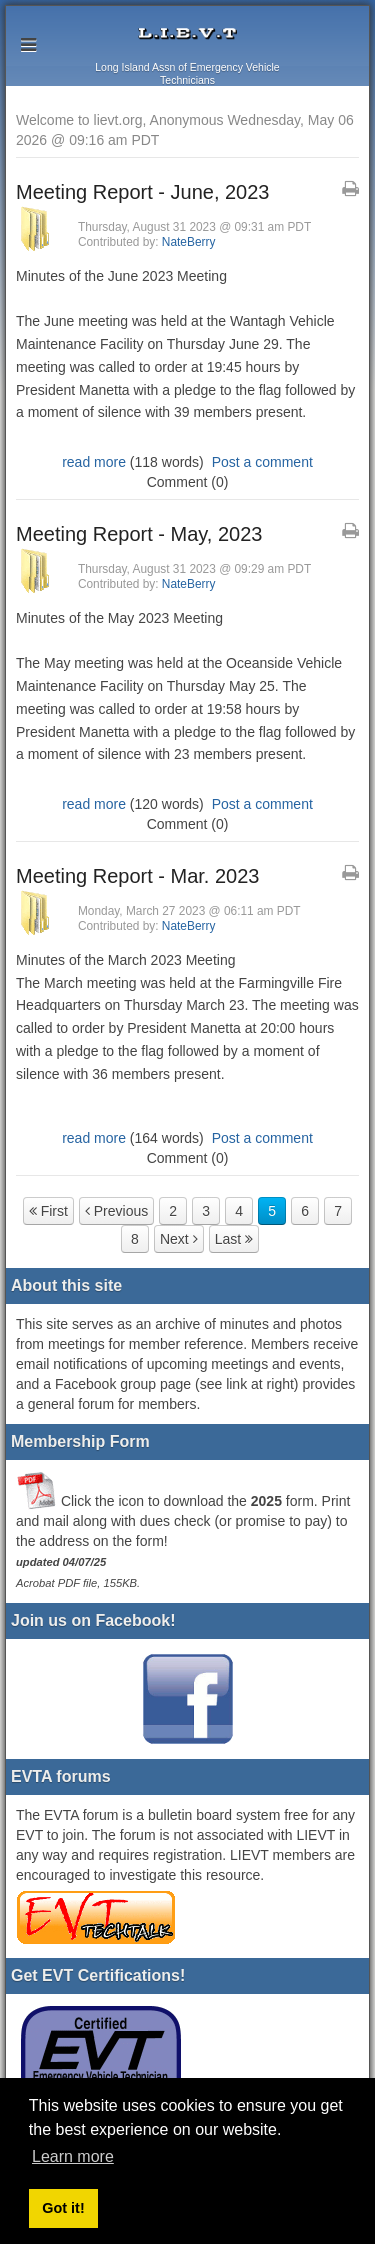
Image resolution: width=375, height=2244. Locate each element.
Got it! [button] (63, 2208)
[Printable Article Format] (350, 189)
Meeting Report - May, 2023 (139, 534)
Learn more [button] (73, 2156)
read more (94, 462)
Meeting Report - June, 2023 (143, 192)
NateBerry (189, 242)
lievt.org (187, 33)
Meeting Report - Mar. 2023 (137, 876)
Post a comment (262, 462)
